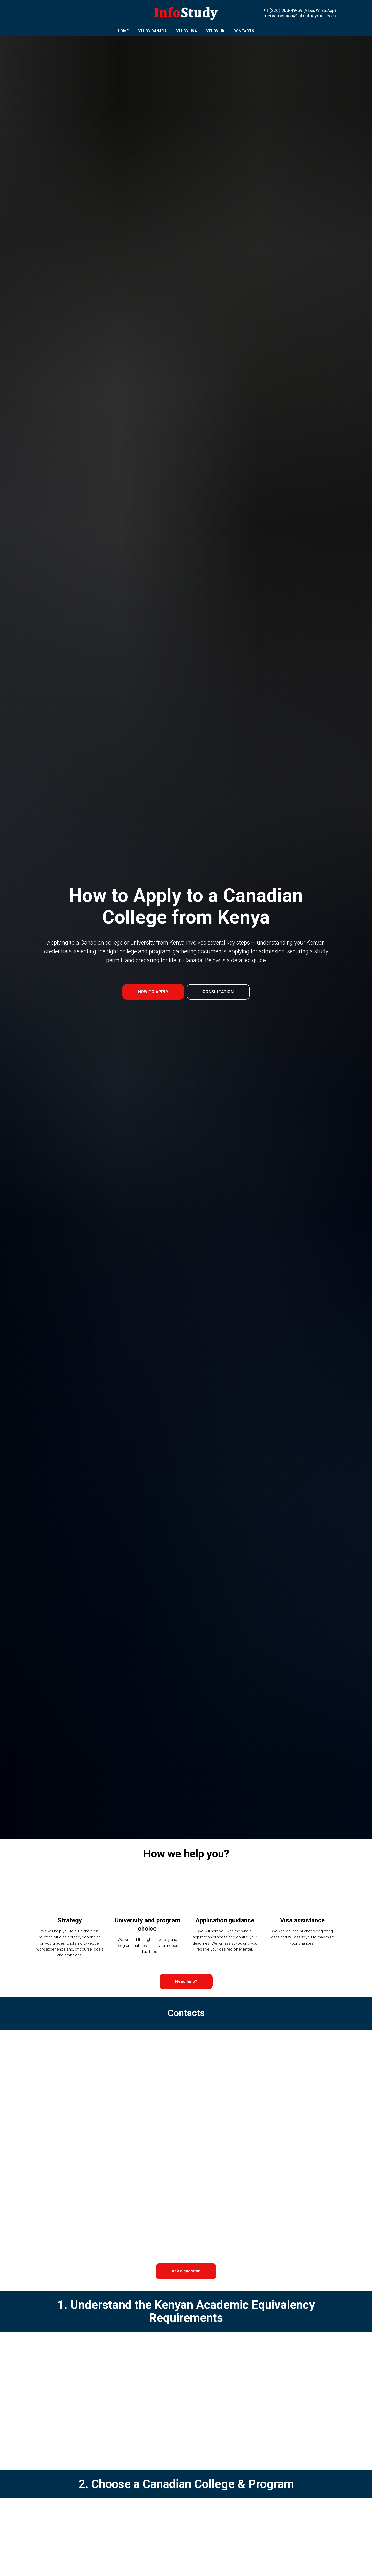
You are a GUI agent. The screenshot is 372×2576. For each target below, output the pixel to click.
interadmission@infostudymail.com (299, 15)
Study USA (186, 31)
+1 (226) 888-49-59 (283, 10)
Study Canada (152, 31)
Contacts (243, 31)
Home (123, 31)
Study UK (215, 31)
